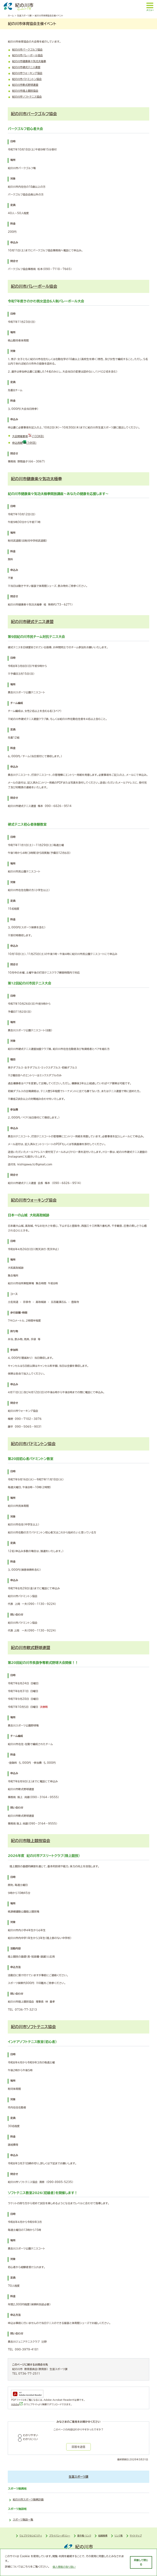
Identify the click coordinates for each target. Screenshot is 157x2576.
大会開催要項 (28, 436)
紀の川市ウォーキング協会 (27, 73)
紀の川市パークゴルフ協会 (27, 49)
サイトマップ (136, 2535)
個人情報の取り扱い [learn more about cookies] (64, 2567)
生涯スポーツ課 (24, 16)
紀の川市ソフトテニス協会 (27, 96)
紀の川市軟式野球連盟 (25, 85)
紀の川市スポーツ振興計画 (28, 2499)
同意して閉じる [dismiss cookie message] (141, 2562)
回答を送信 (78, 2446)
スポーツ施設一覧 (23, 2519)
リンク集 (118, 2535)
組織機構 (102, 2535)
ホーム (11, 16)
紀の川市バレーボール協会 (27, 55)
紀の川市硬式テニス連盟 (26, 67)
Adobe (17, 2404)
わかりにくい (30, 2439)
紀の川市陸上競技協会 (25, 90)
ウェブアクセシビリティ (30, 2535)
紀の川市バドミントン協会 (26, 79)
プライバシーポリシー (59, 2535)
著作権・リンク (84, 2535)
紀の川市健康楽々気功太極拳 (29, 61)
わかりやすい (30, 2435)
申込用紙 (24, 443)
